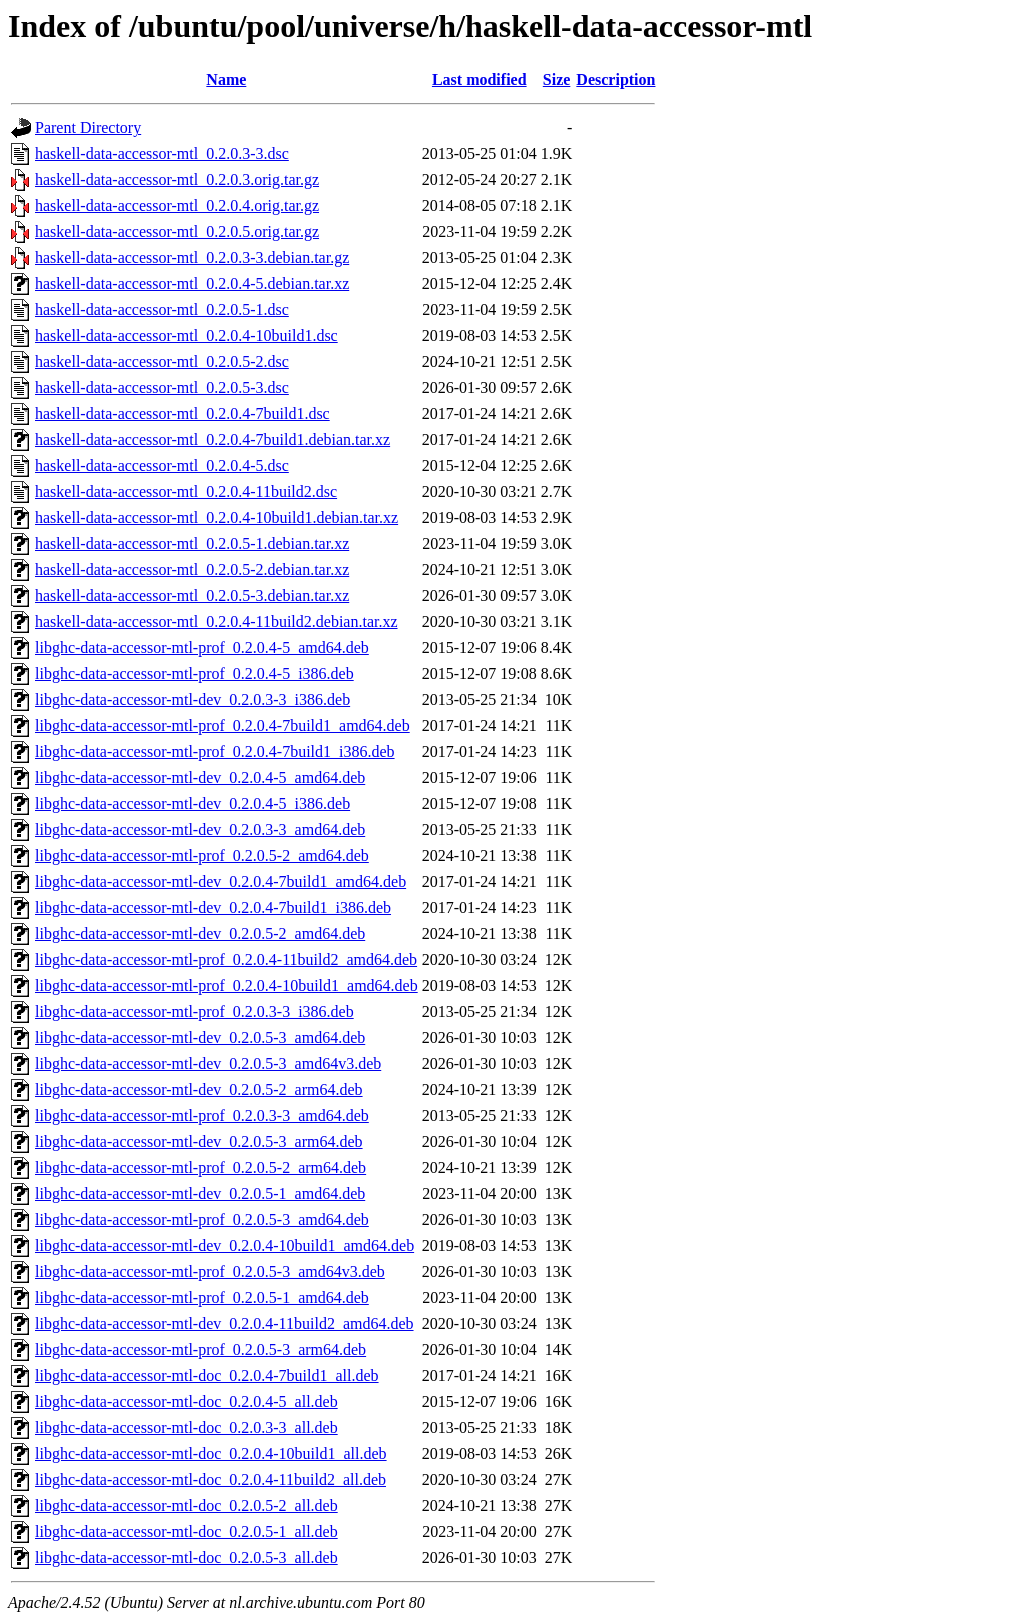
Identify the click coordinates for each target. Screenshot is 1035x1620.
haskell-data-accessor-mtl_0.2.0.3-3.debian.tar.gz (192, 257)
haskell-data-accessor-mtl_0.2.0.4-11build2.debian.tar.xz (216, 621)
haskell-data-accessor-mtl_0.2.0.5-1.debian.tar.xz (192, 543)
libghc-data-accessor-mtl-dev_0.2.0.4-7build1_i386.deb (213, 907)
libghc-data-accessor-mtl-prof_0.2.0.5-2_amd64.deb (202, 855)
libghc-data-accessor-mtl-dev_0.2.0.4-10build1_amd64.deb (224, 1245)
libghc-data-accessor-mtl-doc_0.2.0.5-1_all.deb (186, 1531)
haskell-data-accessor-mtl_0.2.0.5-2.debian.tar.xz (192, 569)
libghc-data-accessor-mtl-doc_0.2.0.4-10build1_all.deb (211, 1453)
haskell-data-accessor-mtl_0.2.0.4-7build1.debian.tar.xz (212, 439)
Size (557, 79)
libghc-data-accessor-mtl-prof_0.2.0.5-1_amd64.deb (202, 1297)
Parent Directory (88, 127)
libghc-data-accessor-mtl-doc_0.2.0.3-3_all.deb (186, 1427)
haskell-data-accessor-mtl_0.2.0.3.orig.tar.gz (177, 179)
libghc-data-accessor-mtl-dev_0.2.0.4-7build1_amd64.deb (220, 881)
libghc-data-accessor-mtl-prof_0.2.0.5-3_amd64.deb (202, 1219)
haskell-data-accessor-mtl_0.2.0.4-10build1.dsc (186, 335)
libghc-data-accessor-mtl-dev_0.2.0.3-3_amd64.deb (200, 829)
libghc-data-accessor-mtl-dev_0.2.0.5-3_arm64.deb (199, 1141)
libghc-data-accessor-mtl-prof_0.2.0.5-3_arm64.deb (200, 1349)
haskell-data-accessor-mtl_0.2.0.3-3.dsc (162, 153)
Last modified (479, 79)
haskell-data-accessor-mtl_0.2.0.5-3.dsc (162, 387)
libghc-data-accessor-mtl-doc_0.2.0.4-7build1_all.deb (207, 1375)
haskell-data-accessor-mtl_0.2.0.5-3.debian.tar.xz (192, 595)
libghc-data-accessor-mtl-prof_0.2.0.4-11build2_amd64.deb (226, 959)
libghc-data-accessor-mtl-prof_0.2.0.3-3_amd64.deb (202, 1115)
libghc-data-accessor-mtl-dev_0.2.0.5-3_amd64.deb (200, 1037)
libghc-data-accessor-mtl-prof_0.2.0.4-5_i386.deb (194, 673)
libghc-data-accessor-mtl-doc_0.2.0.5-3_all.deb (186, 1557)
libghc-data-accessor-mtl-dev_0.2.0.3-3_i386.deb (192, 699)
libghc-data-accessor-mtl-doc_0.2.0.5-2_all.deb (186, 1505)
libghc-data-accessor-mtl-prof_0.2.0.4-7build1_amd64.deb (222, 725)
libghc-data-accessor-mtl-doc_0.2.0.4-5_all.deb (186, 1401)
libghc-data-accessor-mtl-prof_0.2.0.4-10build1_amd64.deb (226, 985)
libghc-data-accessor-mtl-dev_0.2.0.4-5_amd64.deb (200, 777)
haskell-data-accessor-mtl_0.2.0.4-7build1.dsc (182, 413)
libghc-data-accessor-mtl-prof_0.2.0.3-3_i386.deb (194, 1011)
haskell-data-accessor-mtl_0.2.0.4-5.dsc (162, 465)
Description (615, 79)
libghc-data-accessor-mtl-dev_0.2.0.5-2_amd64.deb (200, 933)
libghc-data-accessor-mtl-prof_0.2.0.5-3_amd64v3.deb (210, 1271)
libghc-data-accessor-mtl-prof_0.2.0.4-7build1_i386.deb (215, 751)
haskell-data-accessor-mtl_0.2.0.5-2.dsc (162, 361)
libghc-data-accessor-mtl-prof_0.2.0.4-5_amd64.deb (202, 647)
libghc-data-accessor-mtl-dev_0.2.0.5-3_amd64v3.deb (208, 1063)
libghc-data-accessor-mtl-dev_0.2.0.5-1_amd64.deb (200, 1193)
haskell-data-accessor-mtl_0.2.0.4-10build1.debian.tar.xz (216, 517)
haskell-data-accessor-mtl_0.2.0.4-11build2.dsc (186, 491)
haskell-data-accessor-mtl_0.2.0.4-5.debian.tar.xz (192, 283)
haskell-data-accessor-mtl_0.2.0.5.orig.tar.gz (177, 231)
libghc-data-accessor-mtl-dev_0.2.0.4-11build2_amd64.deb (224, 1323)
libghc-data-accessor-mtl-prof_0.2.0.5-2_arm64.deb (200, 1167)
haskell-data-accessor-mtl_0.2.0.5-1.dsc (162, 309)
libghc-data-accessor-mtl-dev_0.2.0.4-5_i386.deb (192, 803)
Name (226, 79)
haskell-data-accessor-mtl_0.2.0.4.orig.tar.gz (177, 205)
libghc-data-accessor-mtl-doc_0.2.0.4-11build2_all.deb (210, 1479)
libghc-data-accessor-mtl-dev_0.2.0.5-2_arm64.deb (199, 1089)
